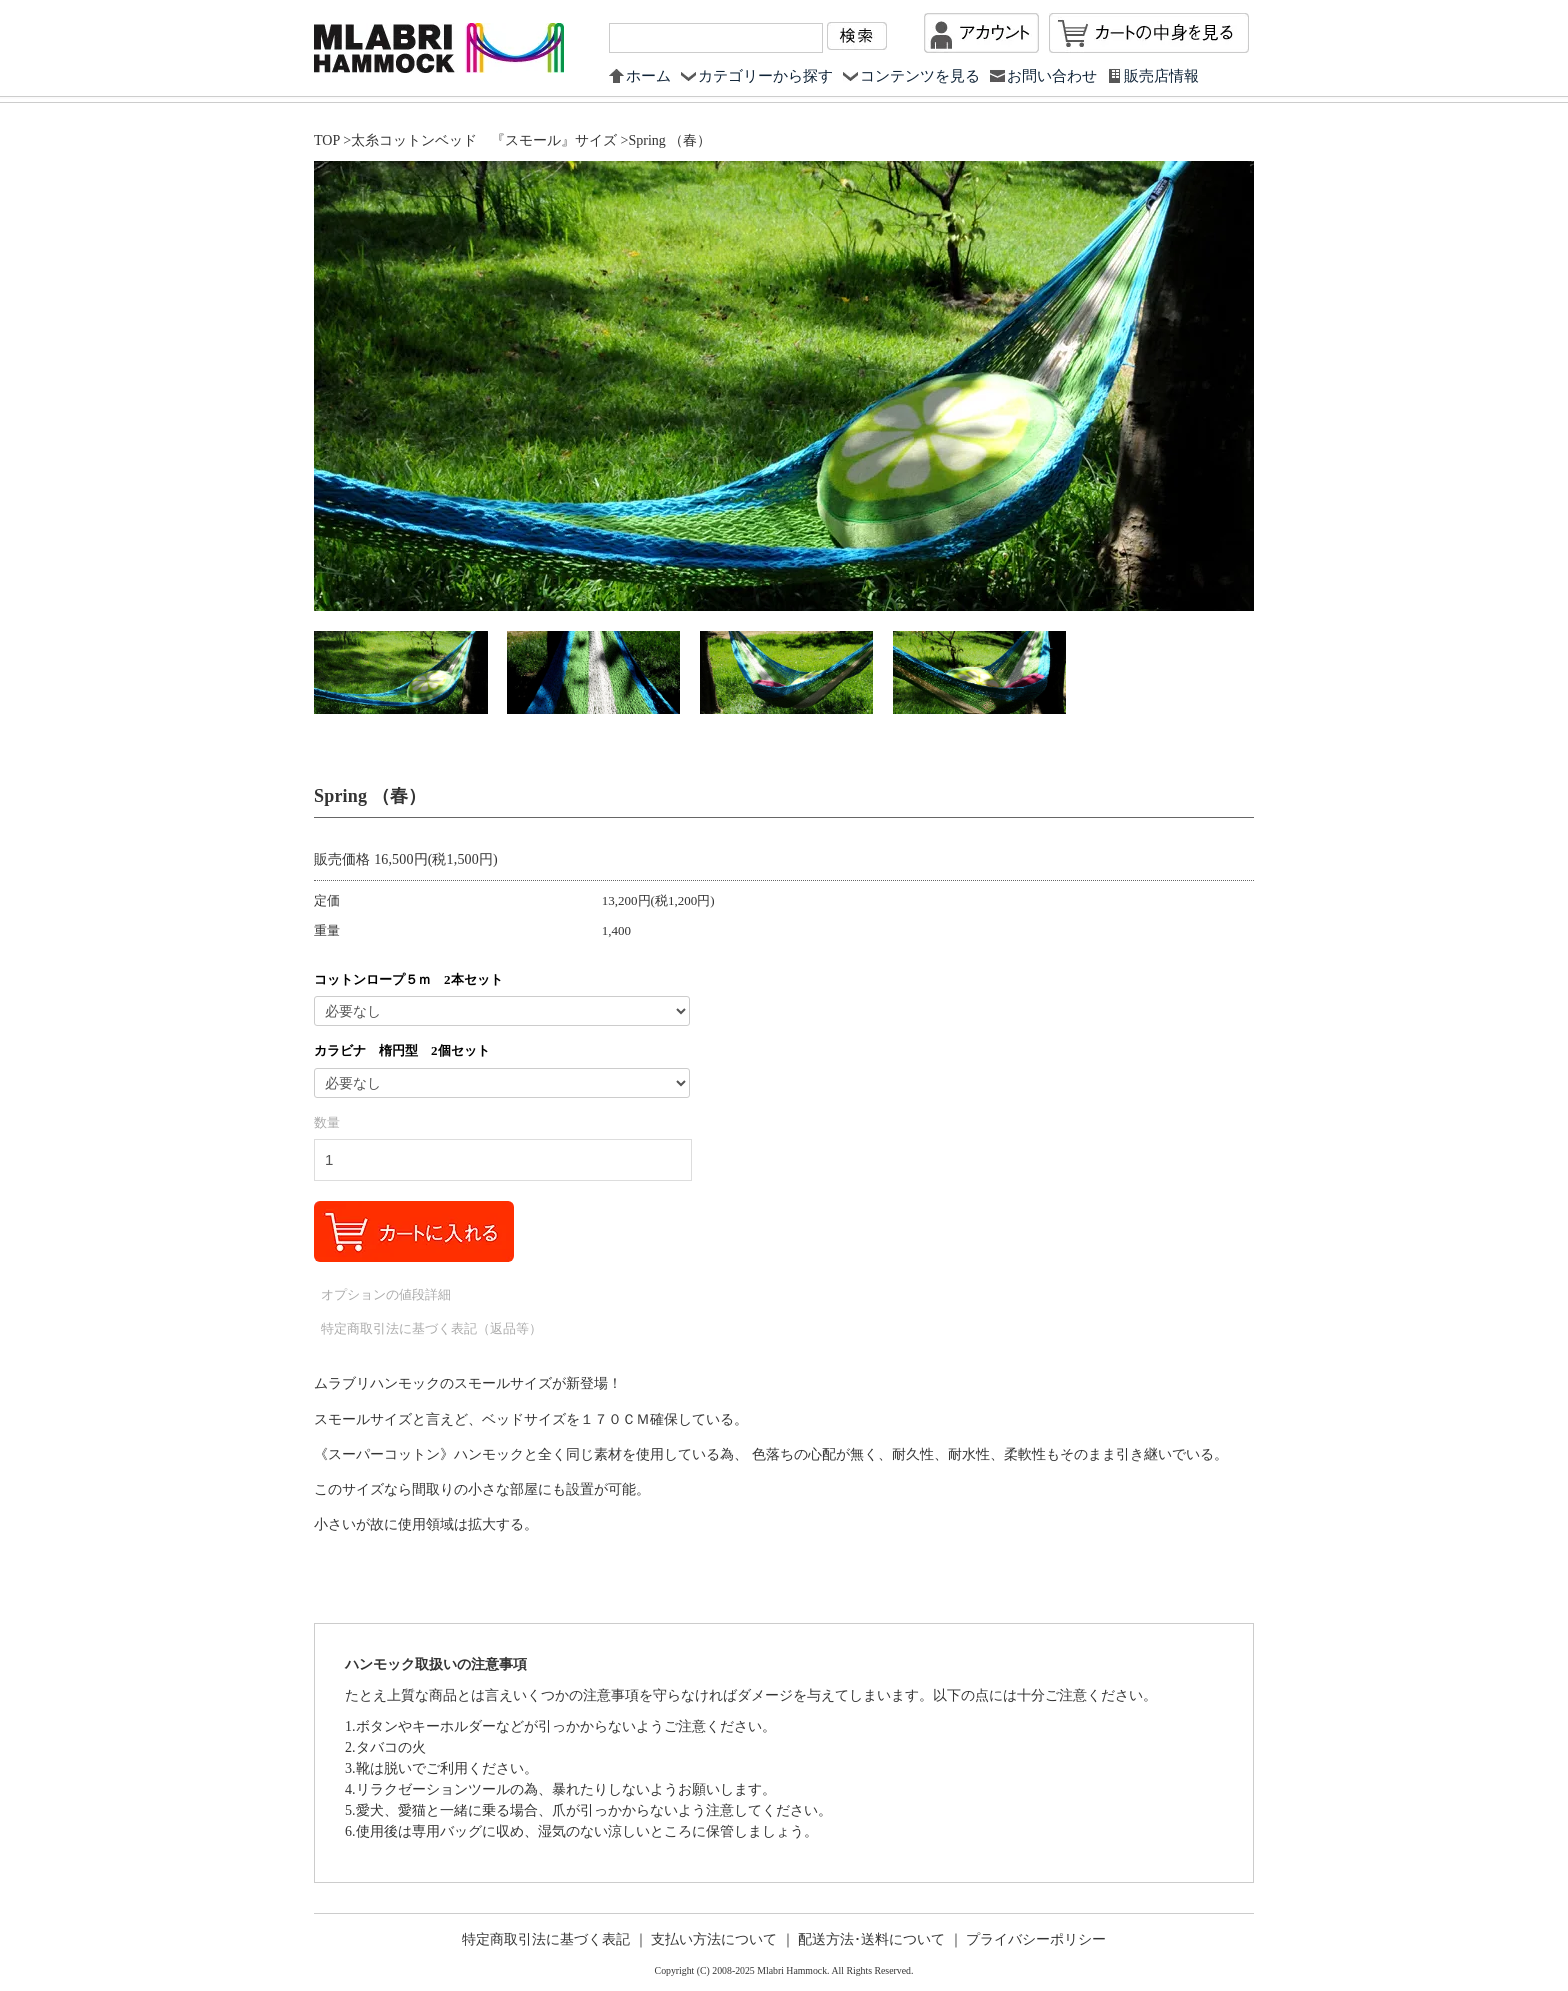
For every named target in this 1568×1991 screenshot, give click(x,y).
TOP (327, 140)
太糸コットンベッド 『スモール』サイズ (484, 140)
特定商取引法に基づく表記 (546, 1939)
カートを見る (1149, 33)
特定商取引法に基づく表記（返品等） (431, 1328)
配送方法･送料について (871, 1939)
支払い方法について (714, 1939)
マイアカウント (981, 33)
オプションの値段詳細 (386, 1294)
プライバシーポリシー (1036, 1939)
